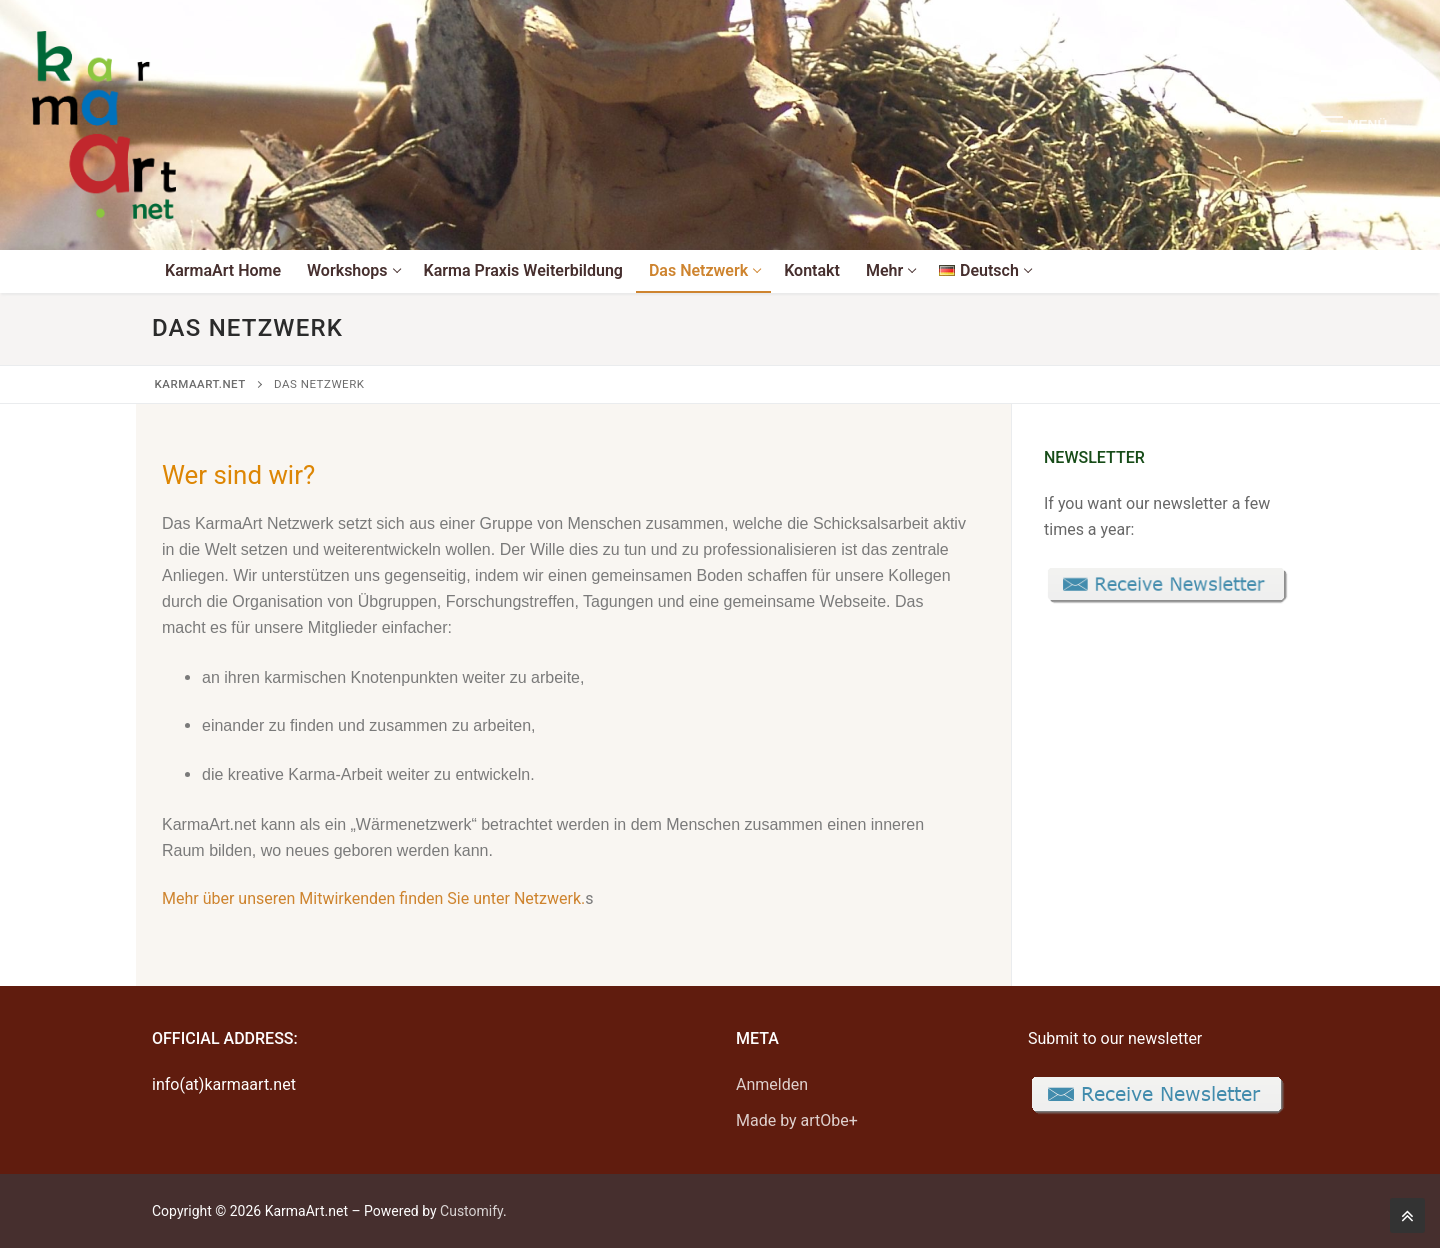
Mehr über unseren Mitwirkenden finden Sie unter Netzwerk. (373, 898)
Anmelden (772, 1084)
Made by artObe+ (797, 1120)
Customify (471, 1211)
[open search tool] (1274, 123)
